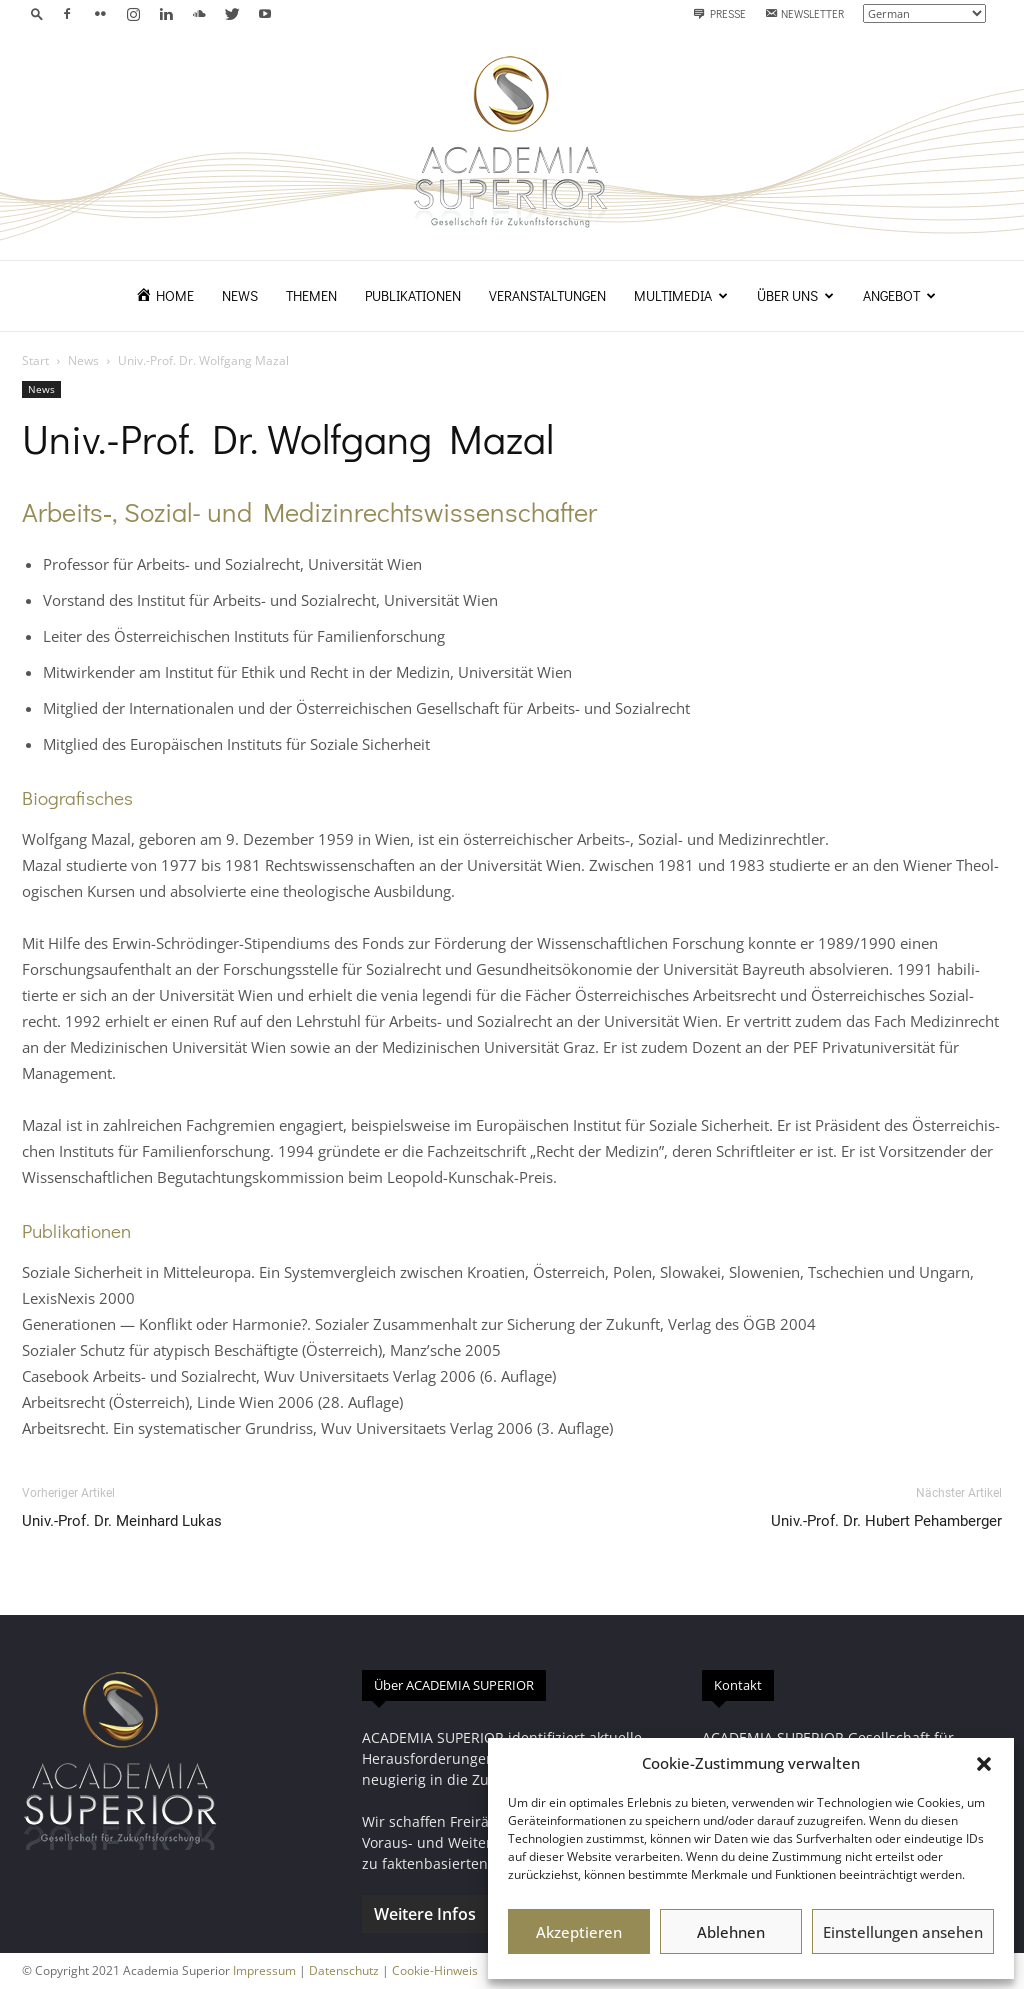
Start (35, 360)
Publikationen (413, 295)
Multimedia (681, 295)
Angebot (899, 295)
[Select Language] (924, 13)
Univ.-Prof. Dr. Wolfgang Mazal (288, 438)
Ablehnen (731, 1932)
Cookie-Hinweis (435, 1970)
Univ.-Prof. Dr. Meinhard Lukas (122, 1521)
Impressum (264, 1970)
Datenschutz (344, 1970)
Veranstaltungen (547, 295)
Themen (311, 295)
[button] (984, 1764)
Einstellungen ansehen (903, 1932)
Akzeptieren (579, 1932)
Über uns (795, 295)
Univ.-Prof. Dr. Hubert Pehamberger (886, 1521)
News (240, 295)
